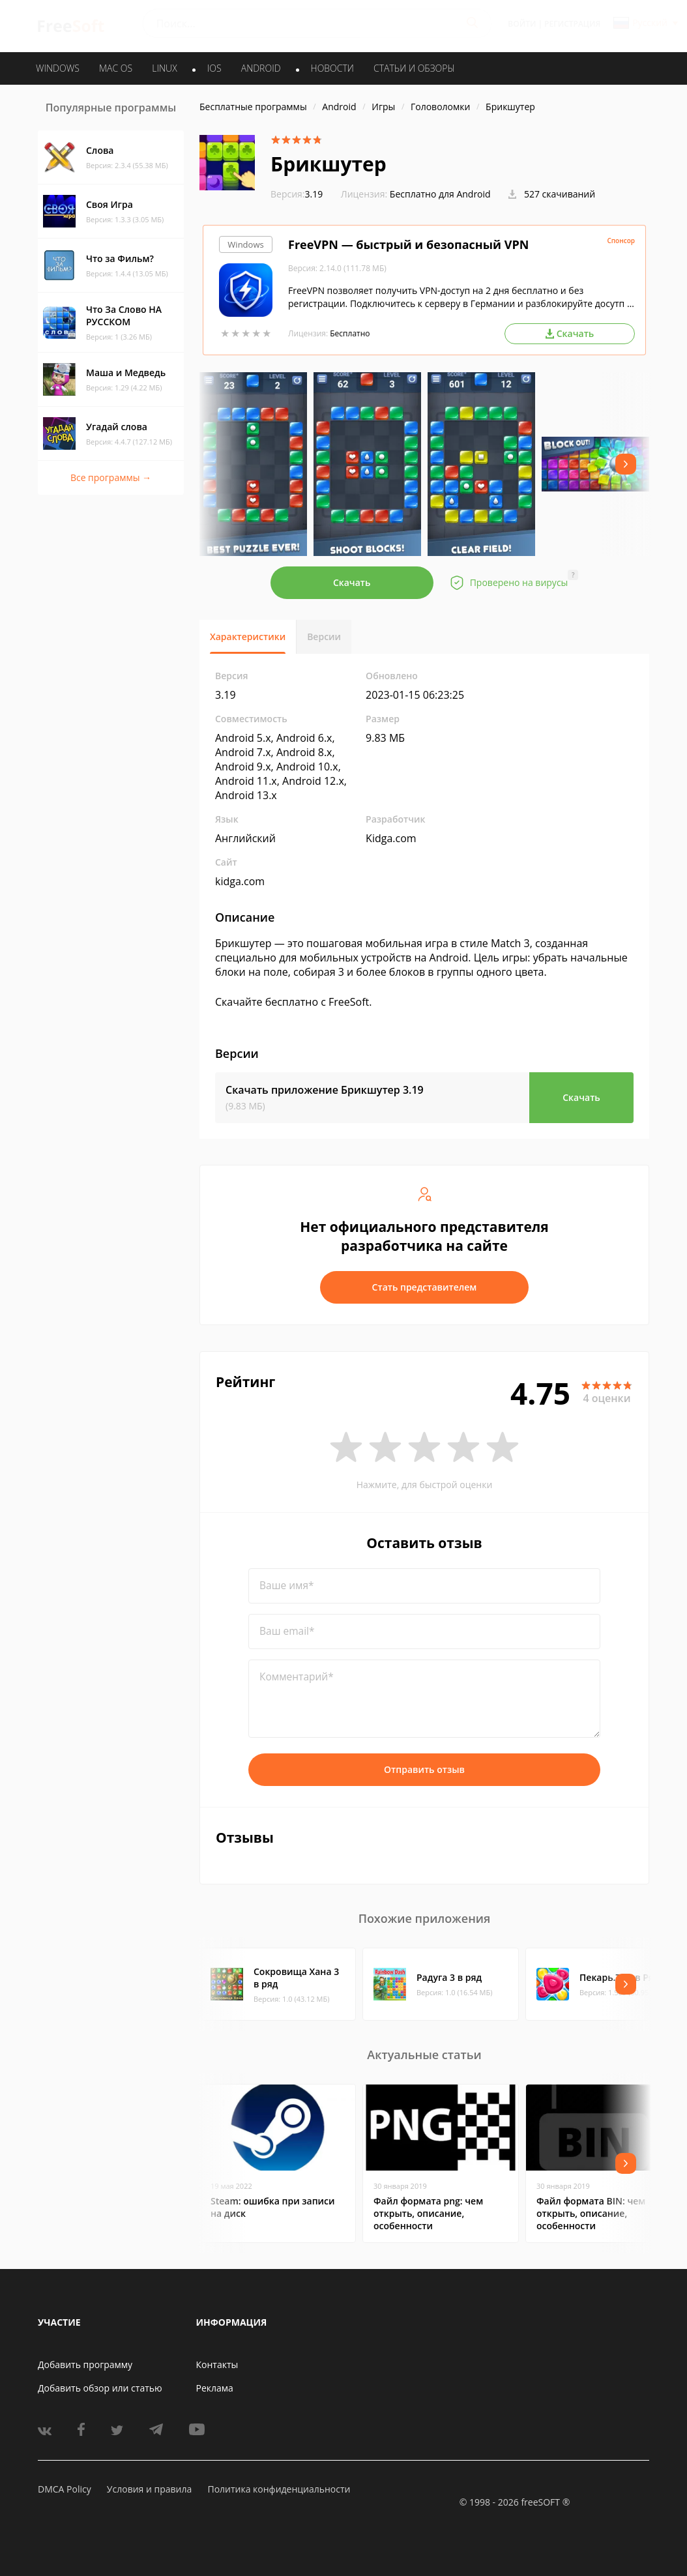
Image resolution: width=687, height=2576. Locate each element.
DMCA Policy (64, 2489)
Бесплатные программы (253, 106)
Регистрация (572, 23)
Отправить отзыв (424, 1769)
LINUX (164, 68)
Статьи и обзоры (414, 68)
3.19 (296, 194)
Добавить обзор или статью (100, 2388)
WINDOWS (58, 68)
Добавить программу (85, 2364)
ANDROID (261, 68)
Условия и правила (149, 2489)
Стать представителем (424, 1287)
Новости (332, 68)
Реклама (214, 2388)
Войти (522, 23)
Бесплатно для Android (440, 194)
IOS (214, 68)
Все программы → (110, 477)
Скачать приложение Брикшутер (325, 1090)
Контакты (217, 2364)
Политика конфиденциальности (278, 2489)
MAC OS (115, 68)
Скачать (352, 582)
